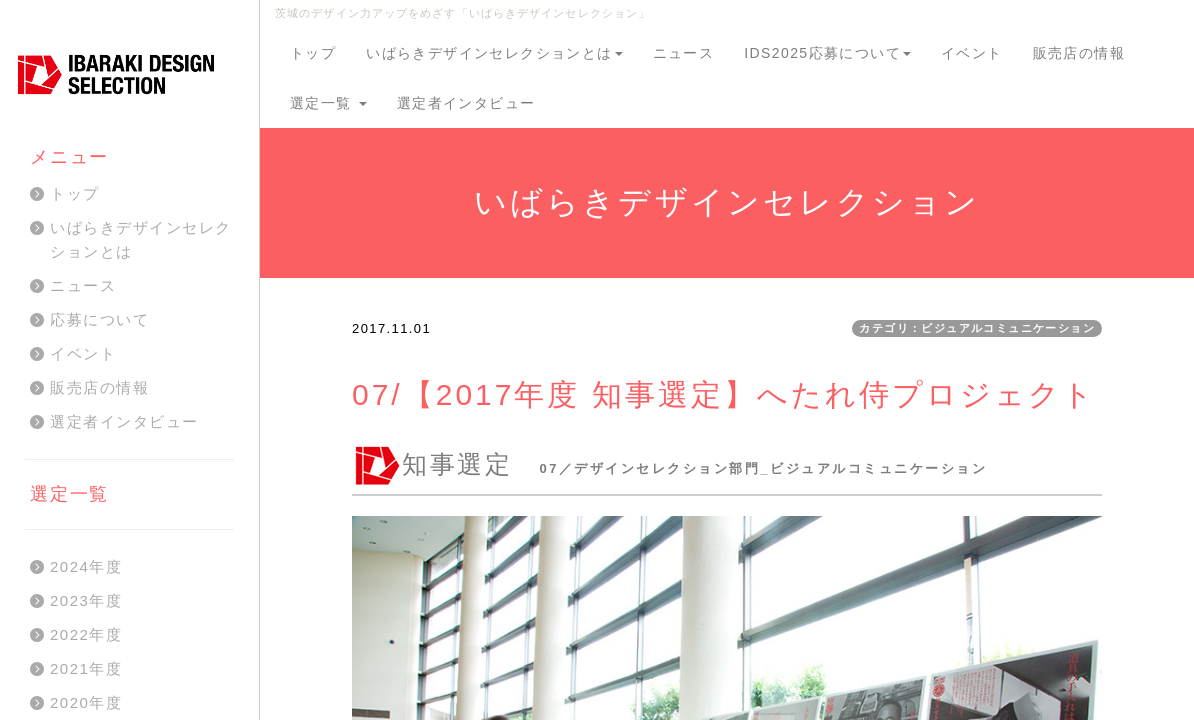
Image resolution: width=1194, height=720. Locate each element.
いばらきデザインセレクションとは (494, 53)
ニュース (684, 53)
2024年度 (86, 566)
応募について (99, 319)
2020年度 (86, 702)
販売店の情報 (1079, 53)
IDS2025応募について (827, 53)
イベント (972, 53)
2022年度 (86, 634)
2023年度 (86, 600)
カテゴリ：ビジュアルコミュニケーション (977, 328)
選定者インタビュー (466, 103)
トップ (313, 53)
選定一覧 (328, 103)
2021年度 (86, 668)
